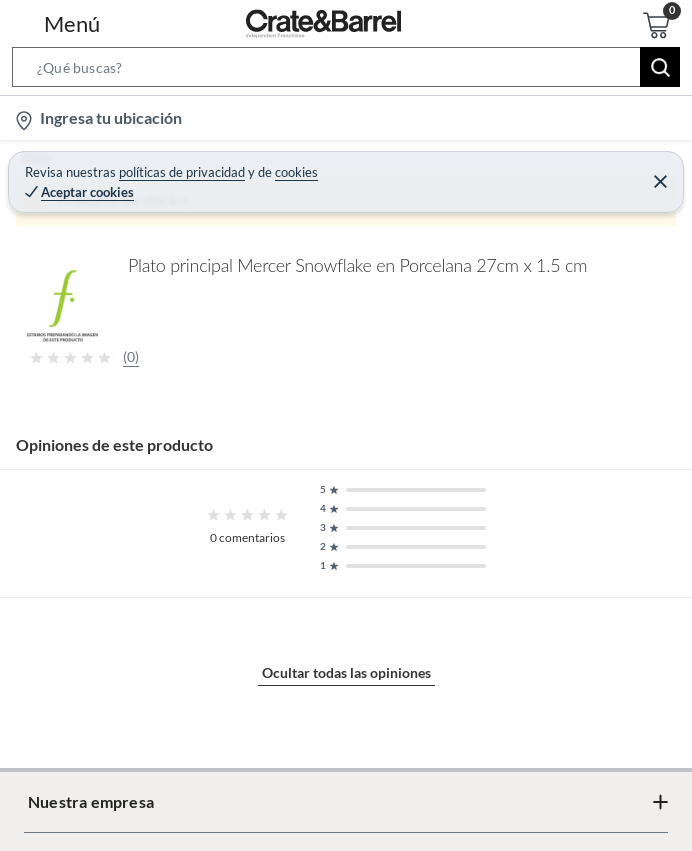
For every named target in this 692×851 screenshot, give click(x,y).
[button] (346, 71)
